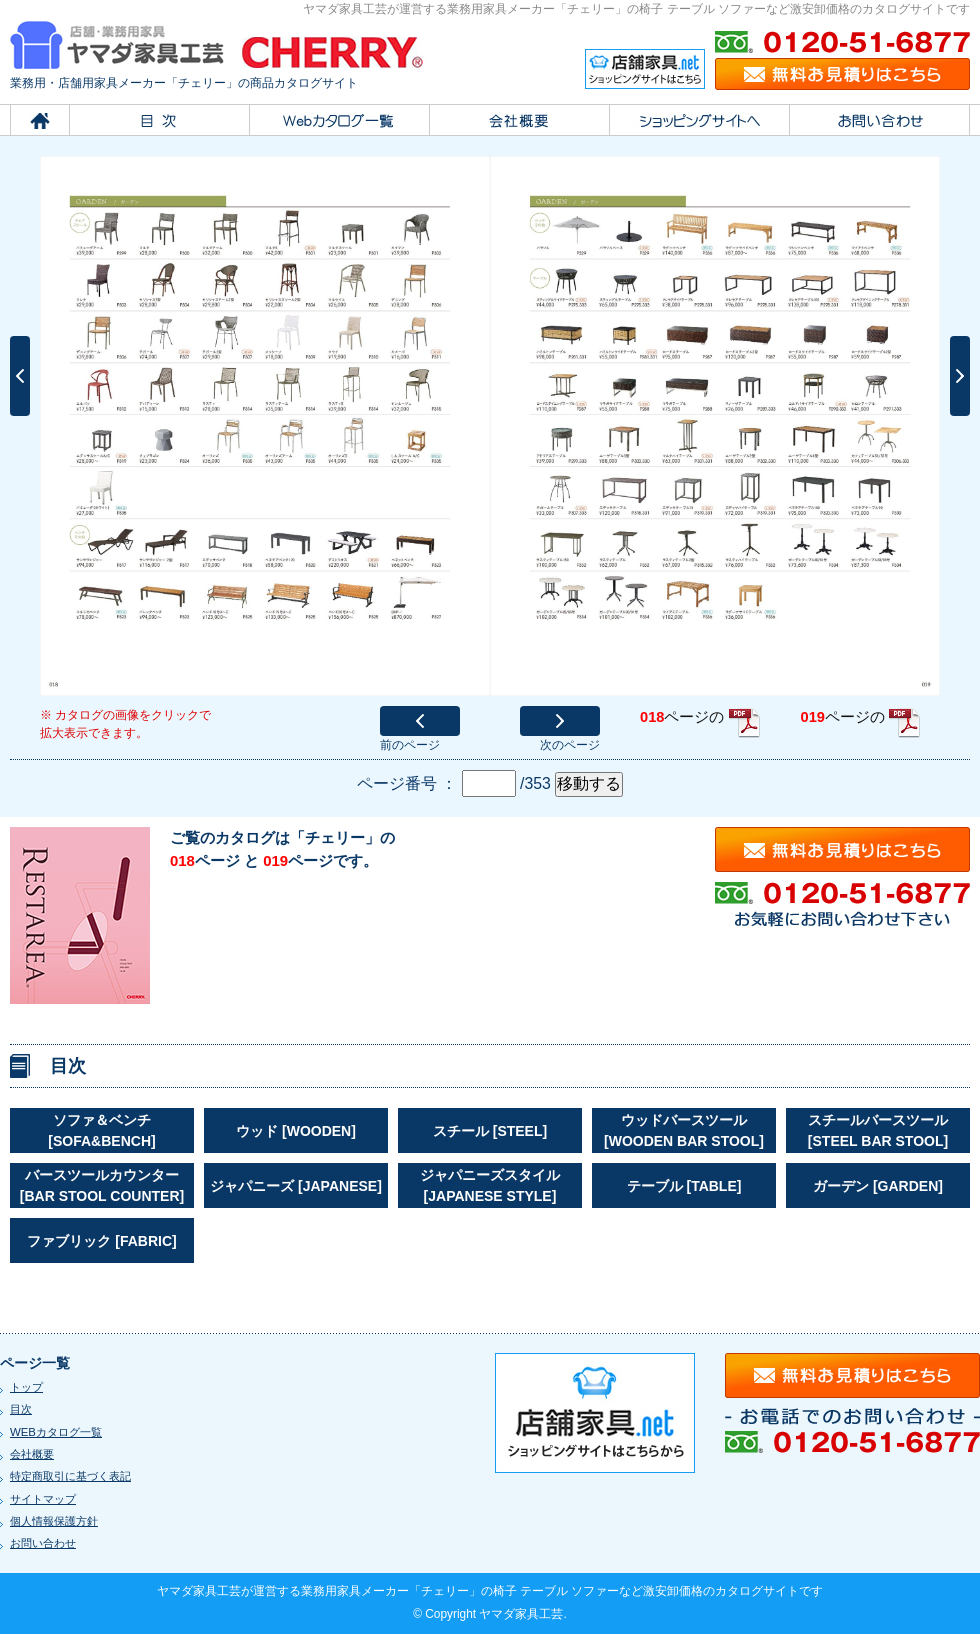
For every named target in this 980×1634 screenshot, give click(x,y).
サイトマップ (43, 1499)
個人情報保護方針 (54, 1521)
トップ (26, 1387)
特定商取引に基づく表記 (70, 1476)
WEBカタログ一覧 (56, 1432)
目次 (21, 1409)
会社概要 (32, 1454)
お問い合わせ (43, 1543)
